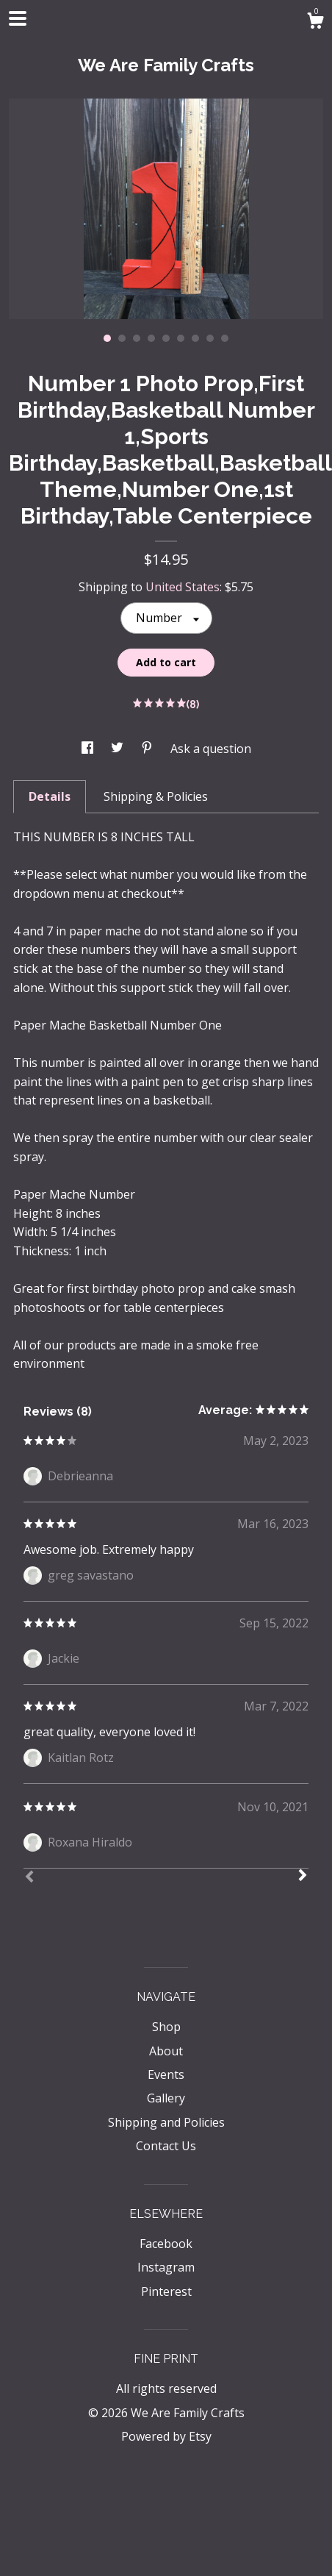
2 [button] (122, 338)
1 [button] (107, 338)
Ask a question (210, 749)
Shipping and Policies (166, 2122)
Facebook (166, 2244)
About (166, 2051)
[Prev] (29, 1878)
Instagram (166, 2267)
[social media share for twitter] (118, 749)
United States (182, 587)
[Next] (302, 1877)
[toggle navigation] (17, 18)
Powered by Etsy (166, 2436)
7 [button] (195, 338)
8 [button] (210, 338)
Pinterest (166, 2291)
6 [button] (180, 338)
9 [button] (224, 338)
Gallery (166, 2098)
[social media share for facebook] (89, 749)
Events (166, 2074)
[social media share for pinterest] (148, 749)
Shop (166, 2027)
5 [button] (166, 338)
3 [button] (136, 338)
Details (50, 796)
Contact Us (166, 2146)
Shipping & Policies (156, 796)
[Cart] (315, 22)
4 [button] (151, 338)
